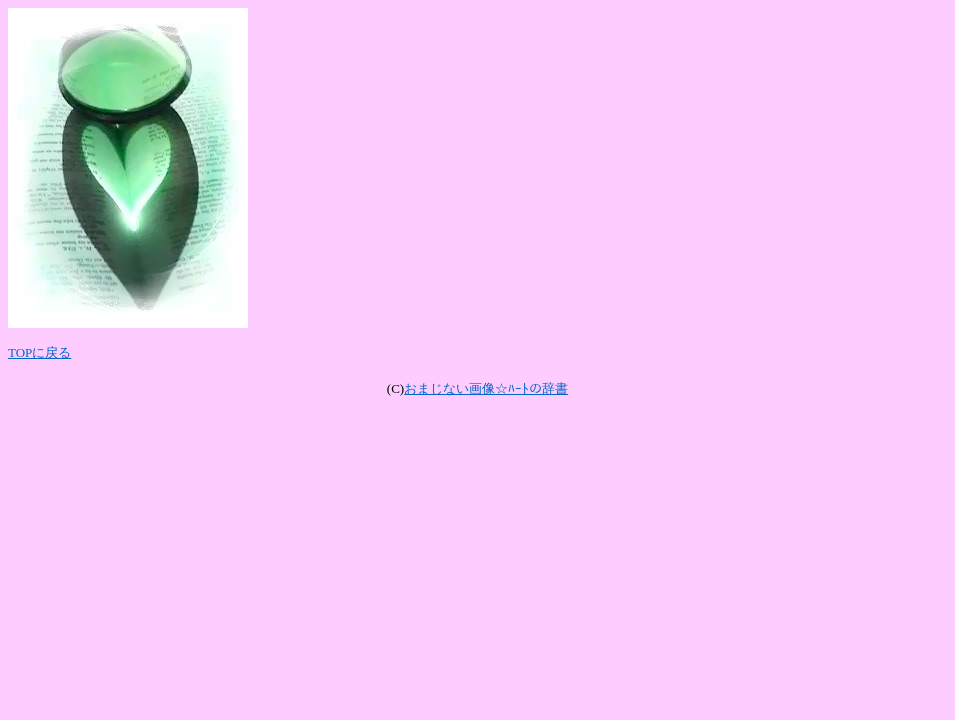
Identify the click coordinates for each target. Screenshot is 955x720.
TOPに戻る (39, 352)
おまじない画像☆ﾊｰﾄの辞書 (486, 388)
